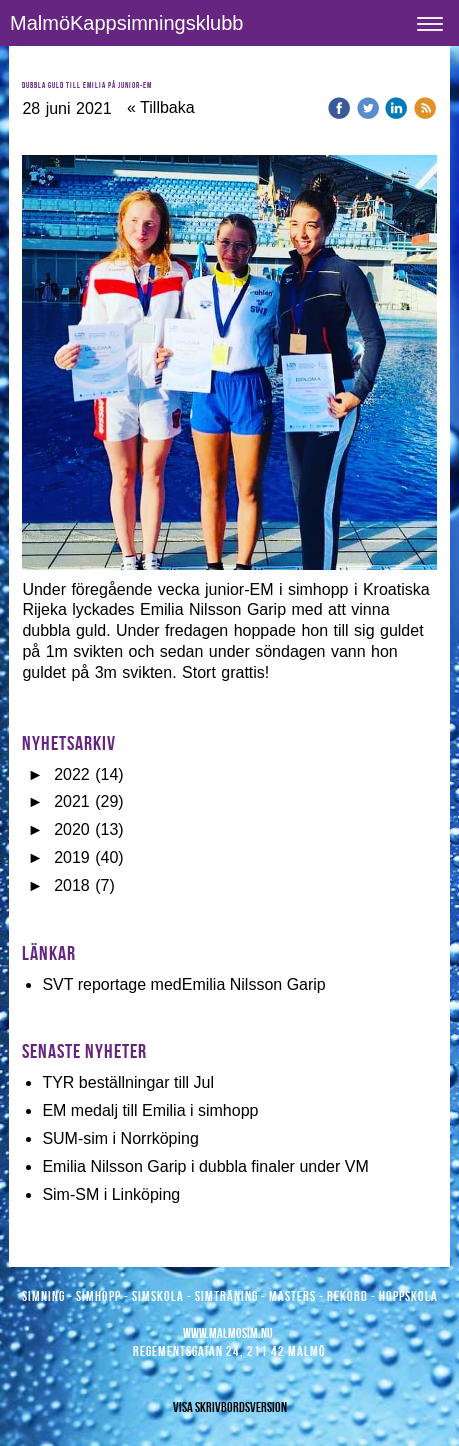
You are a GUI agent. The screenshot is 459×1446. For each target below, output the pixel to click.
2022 (72, 774)
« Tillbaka (161, 107)
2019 (72, 857)
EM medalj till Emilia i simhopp (150, 1110)
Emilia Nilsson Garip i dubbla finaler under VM (205, 1166)
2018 (72, 885)
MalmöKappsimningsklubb (126, 23)
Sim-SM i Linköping (111, 1194)
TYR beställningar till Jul (128, 1082)
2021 (72, 801)
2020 (72, 829)
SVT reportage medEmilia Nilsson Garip (183, 984)
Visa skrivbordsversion (230, 1407)
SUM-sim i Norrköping (120, 1138)
